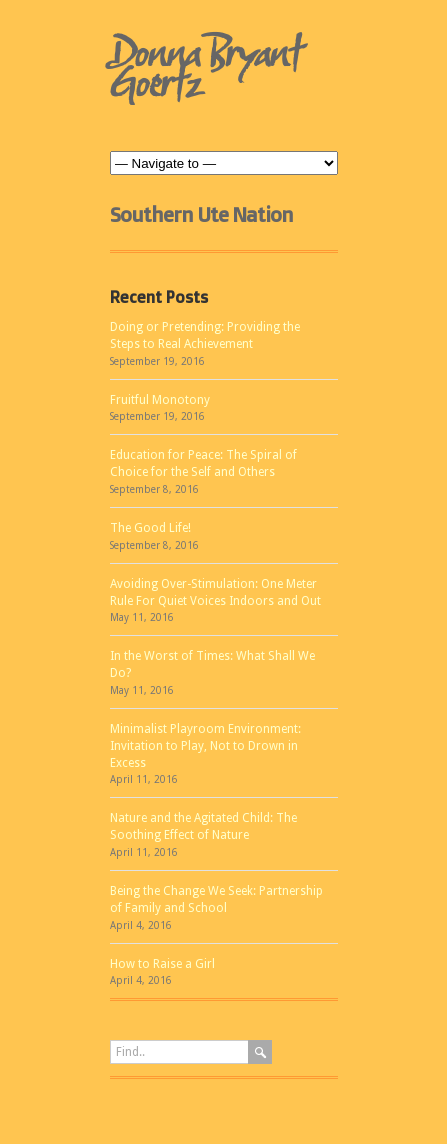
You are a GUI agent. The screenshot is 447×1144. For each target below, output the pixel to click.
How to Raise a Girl (162, 964)
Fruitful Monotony (160, 400)
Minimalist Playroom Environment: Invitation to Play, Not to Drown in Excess (205, 746)
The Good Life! (150, 528)
